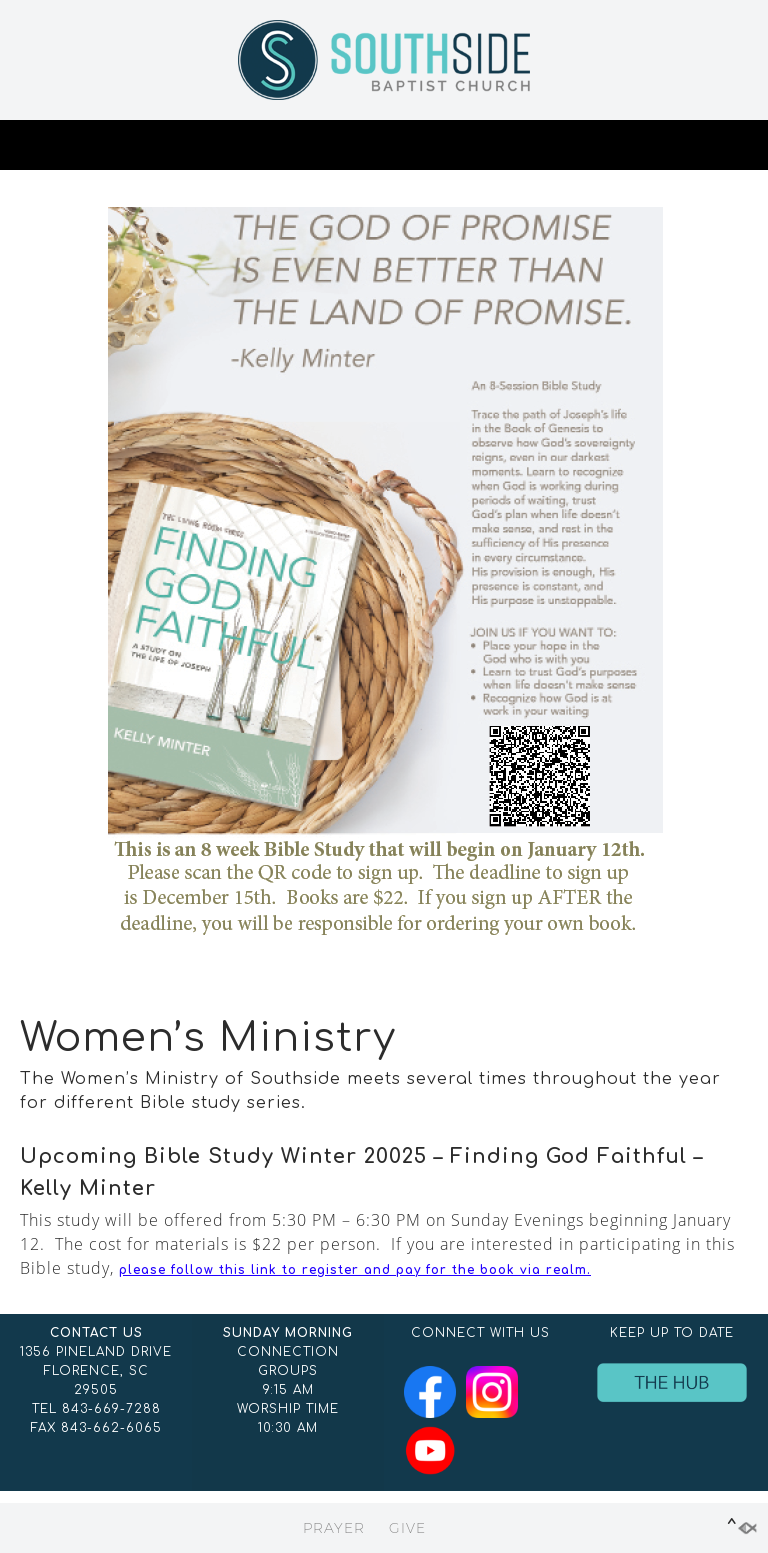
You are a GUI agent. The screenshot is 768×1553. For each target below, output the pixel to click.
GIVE (407, 1528)
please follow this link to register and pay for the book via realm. (355, 1270)
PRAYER (334, 1528)
